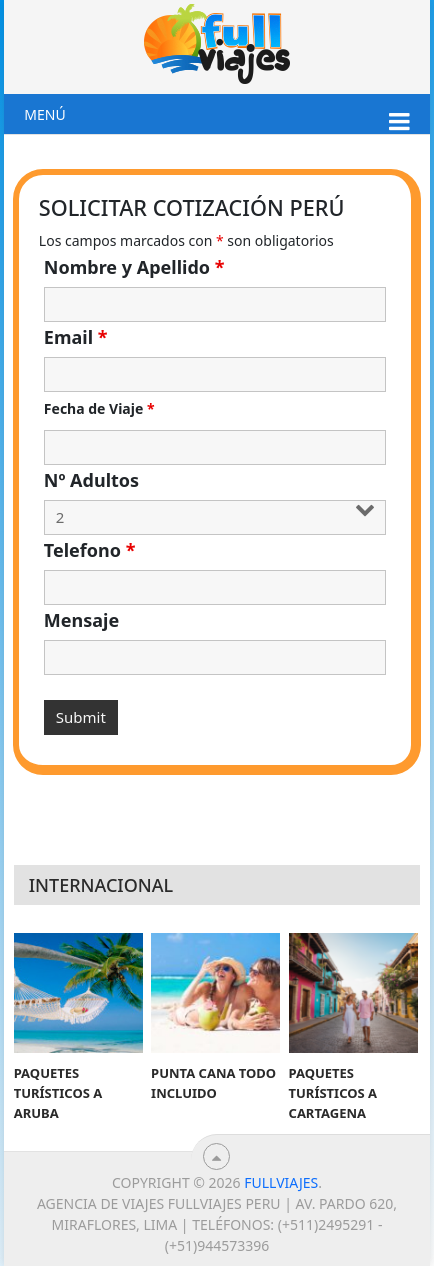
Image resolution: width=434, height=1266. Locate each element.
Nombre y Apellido (134, 267)
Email (76, 337)
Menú (44, 114)
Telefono (90, 550)
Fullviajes (281, 1182)
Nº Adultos (91, 480)
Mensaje (81, 620)
